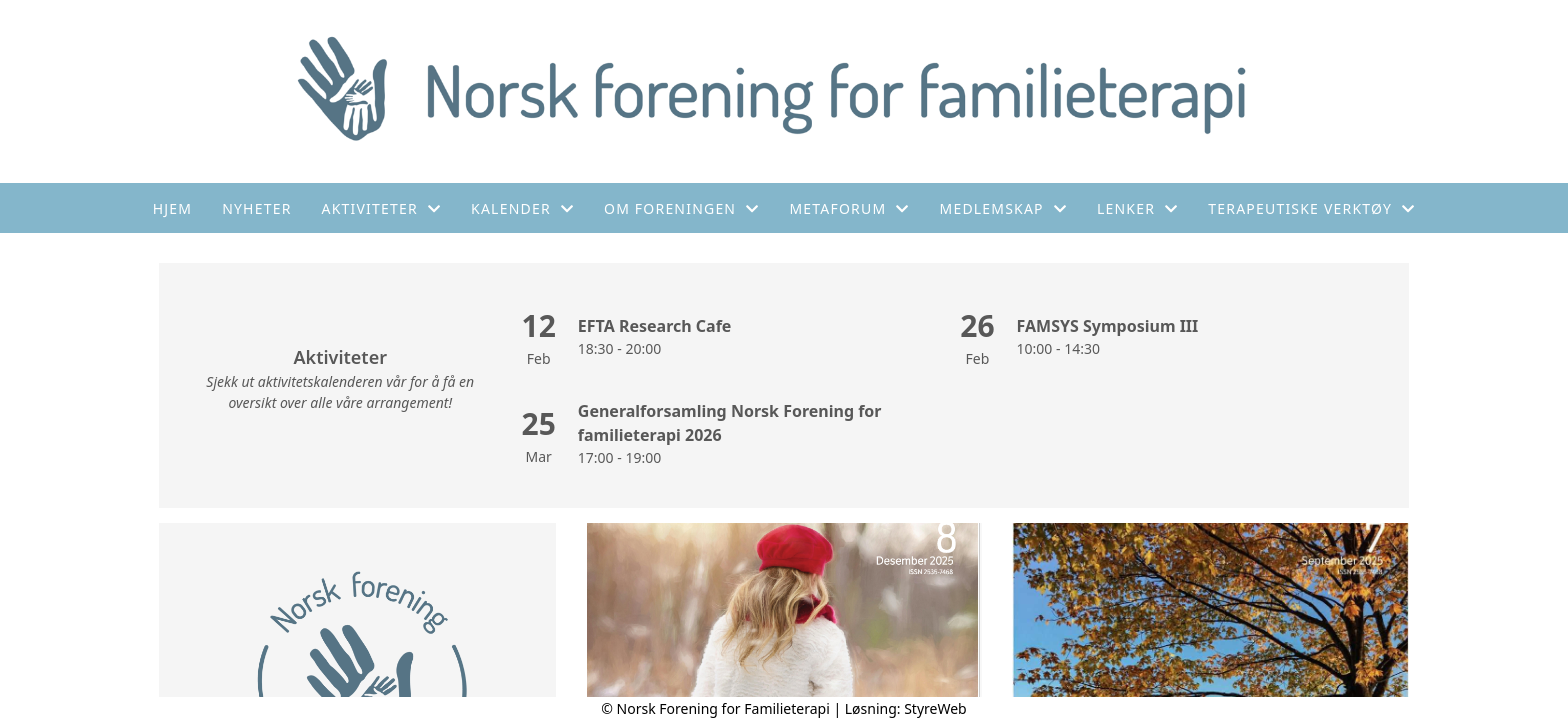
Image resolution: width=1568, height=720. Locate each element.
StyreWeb (935, 708)
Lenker (1137, 208)
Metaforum (849, 208)
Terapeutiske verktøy (1311, 208)
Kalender (522, 208)
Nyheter (256, 208)
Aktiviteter (382, 208)
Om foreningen (681, 208)
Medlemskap (1004, 208)
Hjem (172, 208)
